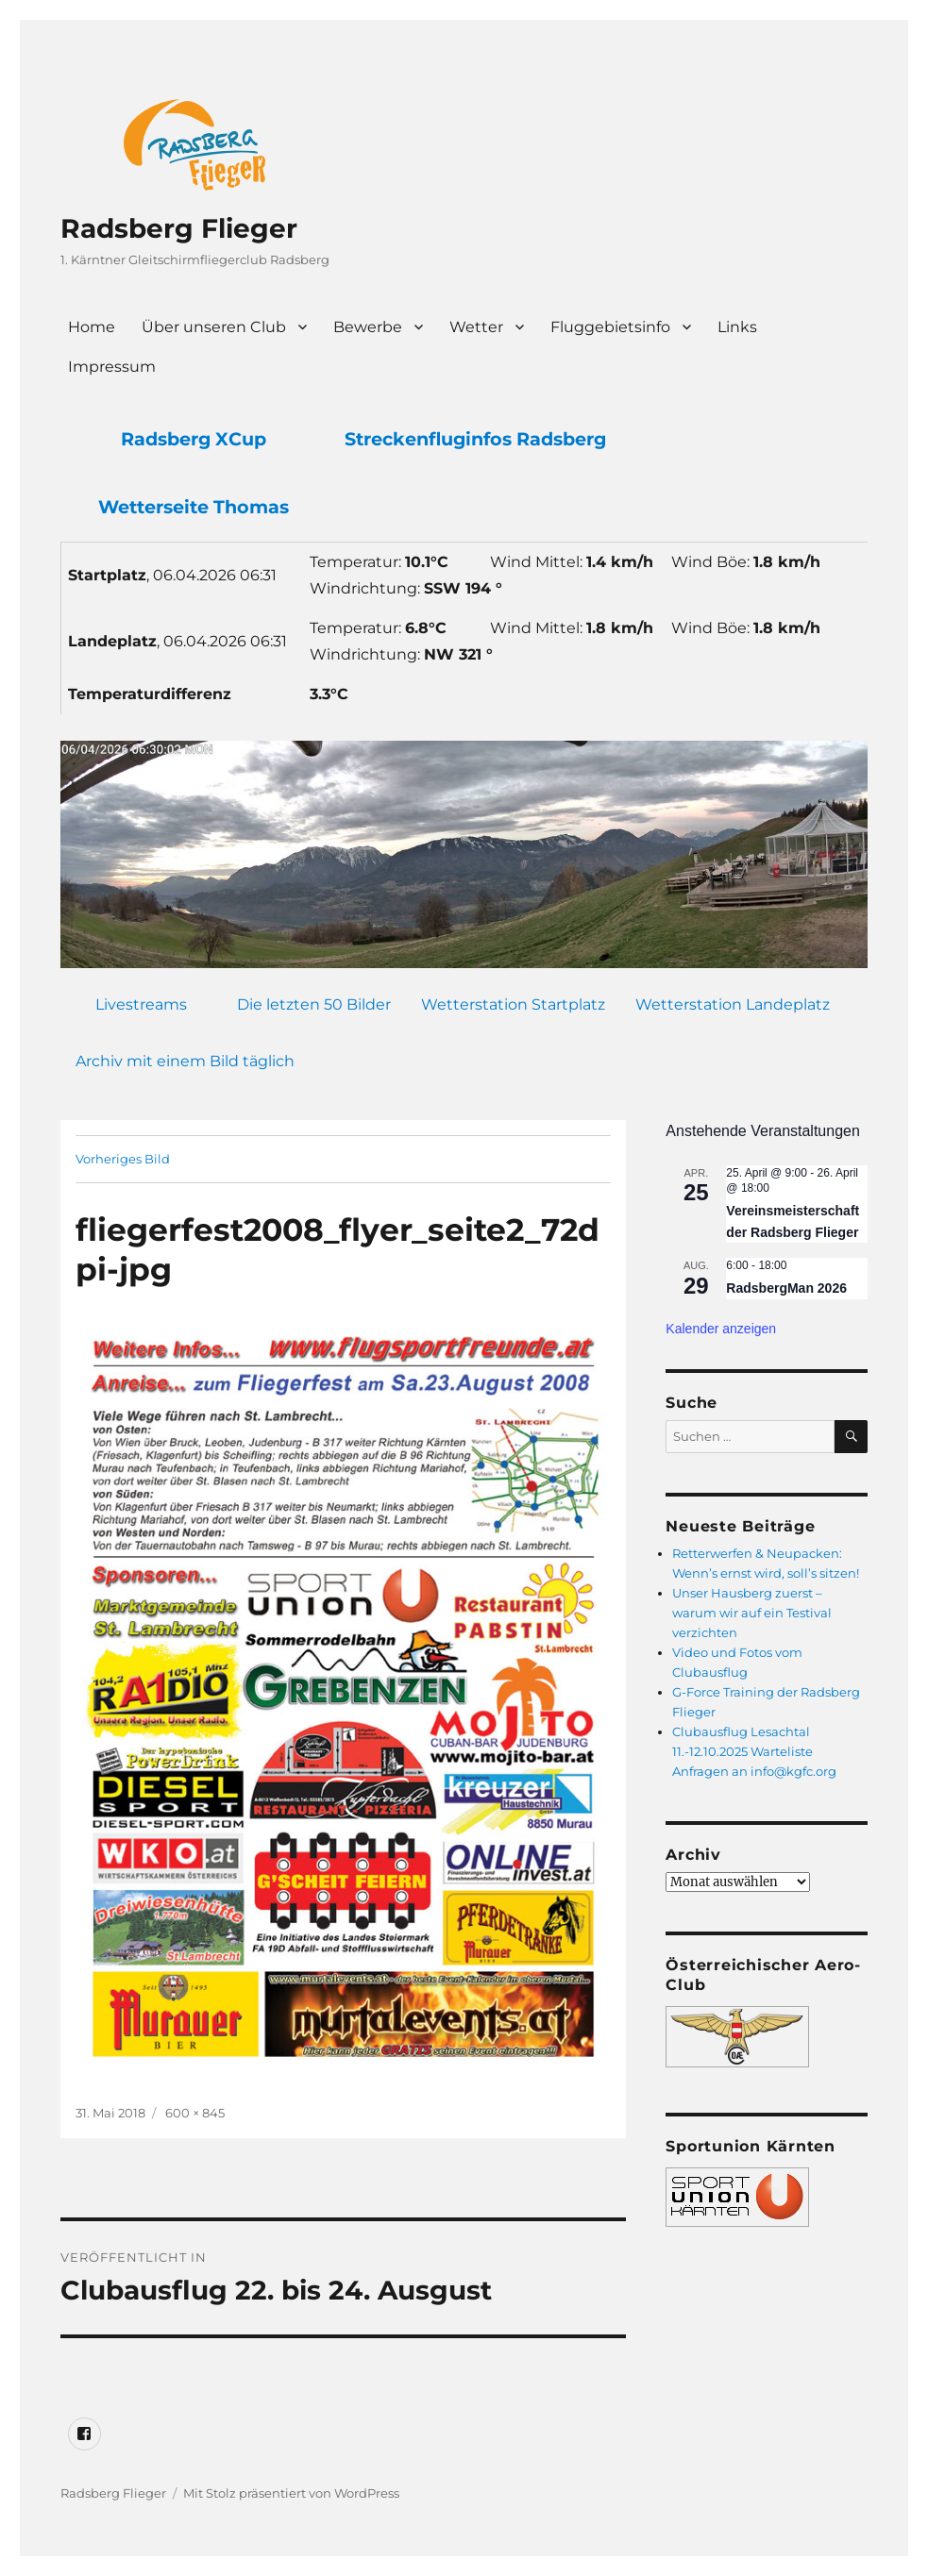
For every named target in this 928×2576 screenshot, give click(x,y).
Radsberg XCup (193, 438)
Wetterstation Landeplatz (732, 1004)
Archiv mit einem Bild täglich (185, 1061)
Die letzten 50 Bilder (314, 1004)
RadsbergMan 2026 (786, 1288)
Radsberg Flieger (178, 228)
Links (737, 327)
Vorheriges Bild (123, 1158)
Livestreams (141, 1004)
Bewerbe (367, 327)
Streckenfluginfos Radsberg (475, 438)
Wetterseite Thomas (193, 506)
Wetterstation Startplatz (513, 1004)
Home (91, 327)
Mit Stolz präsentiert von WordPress (291, 2493)
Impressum (112, 367)
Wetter (476, 327)
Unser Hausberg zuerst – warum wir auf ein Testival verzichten (752, 1612)
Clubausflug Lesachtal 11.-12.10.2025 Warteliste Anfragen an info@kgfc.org (754, 1751)
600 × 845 (195, 2112)
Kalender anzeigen (721, 1328)
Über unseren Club (214, 327)
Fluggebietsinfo (610, 327)
